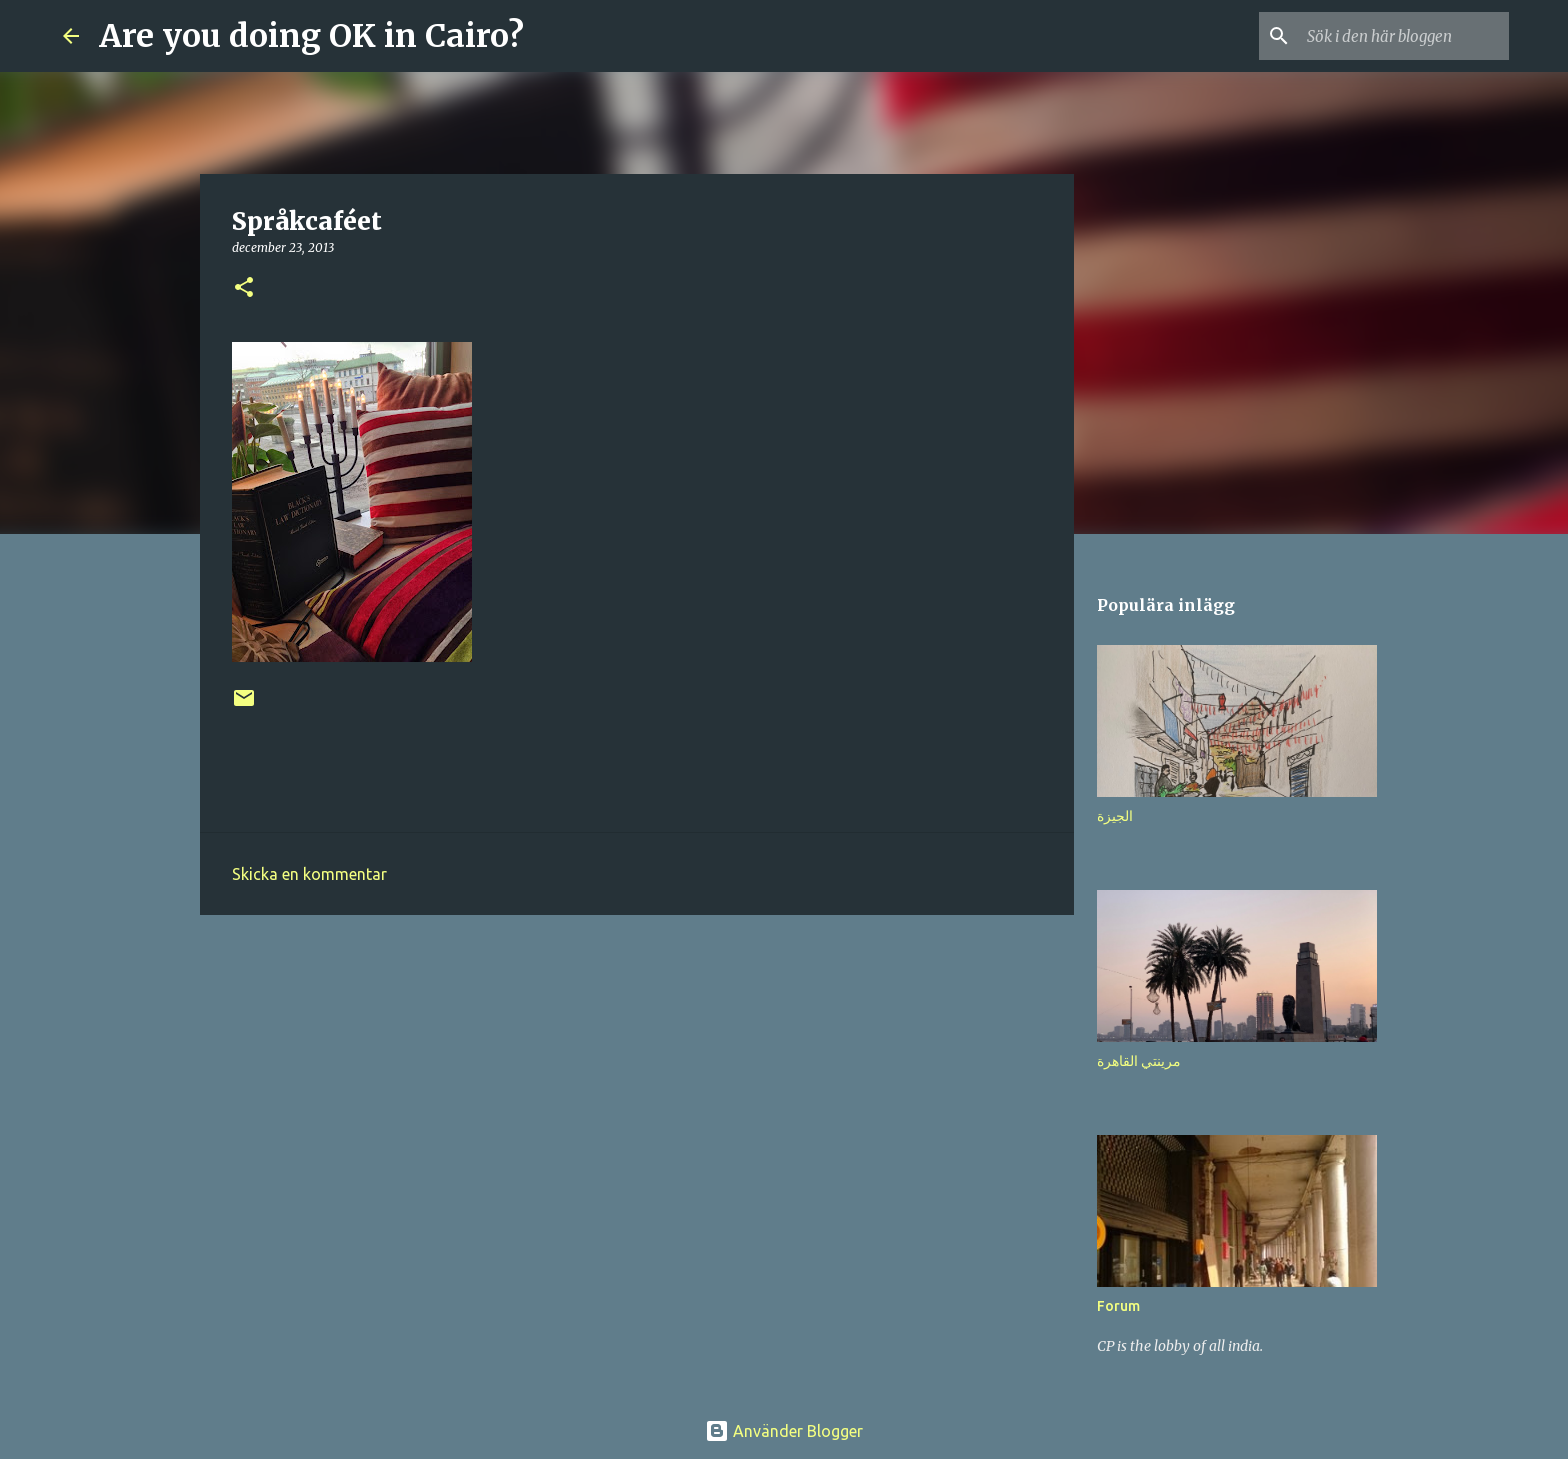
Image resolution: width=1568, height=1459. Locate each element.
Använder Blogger (784, 1431)
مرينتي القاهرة (1139, 1061)
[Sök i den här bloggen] (1404, 36)
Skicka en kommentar (309, 874)
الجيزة (1115, 816)
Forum (1118, 1306)
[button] (244, 288)
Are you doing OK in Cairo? (311, 36)
